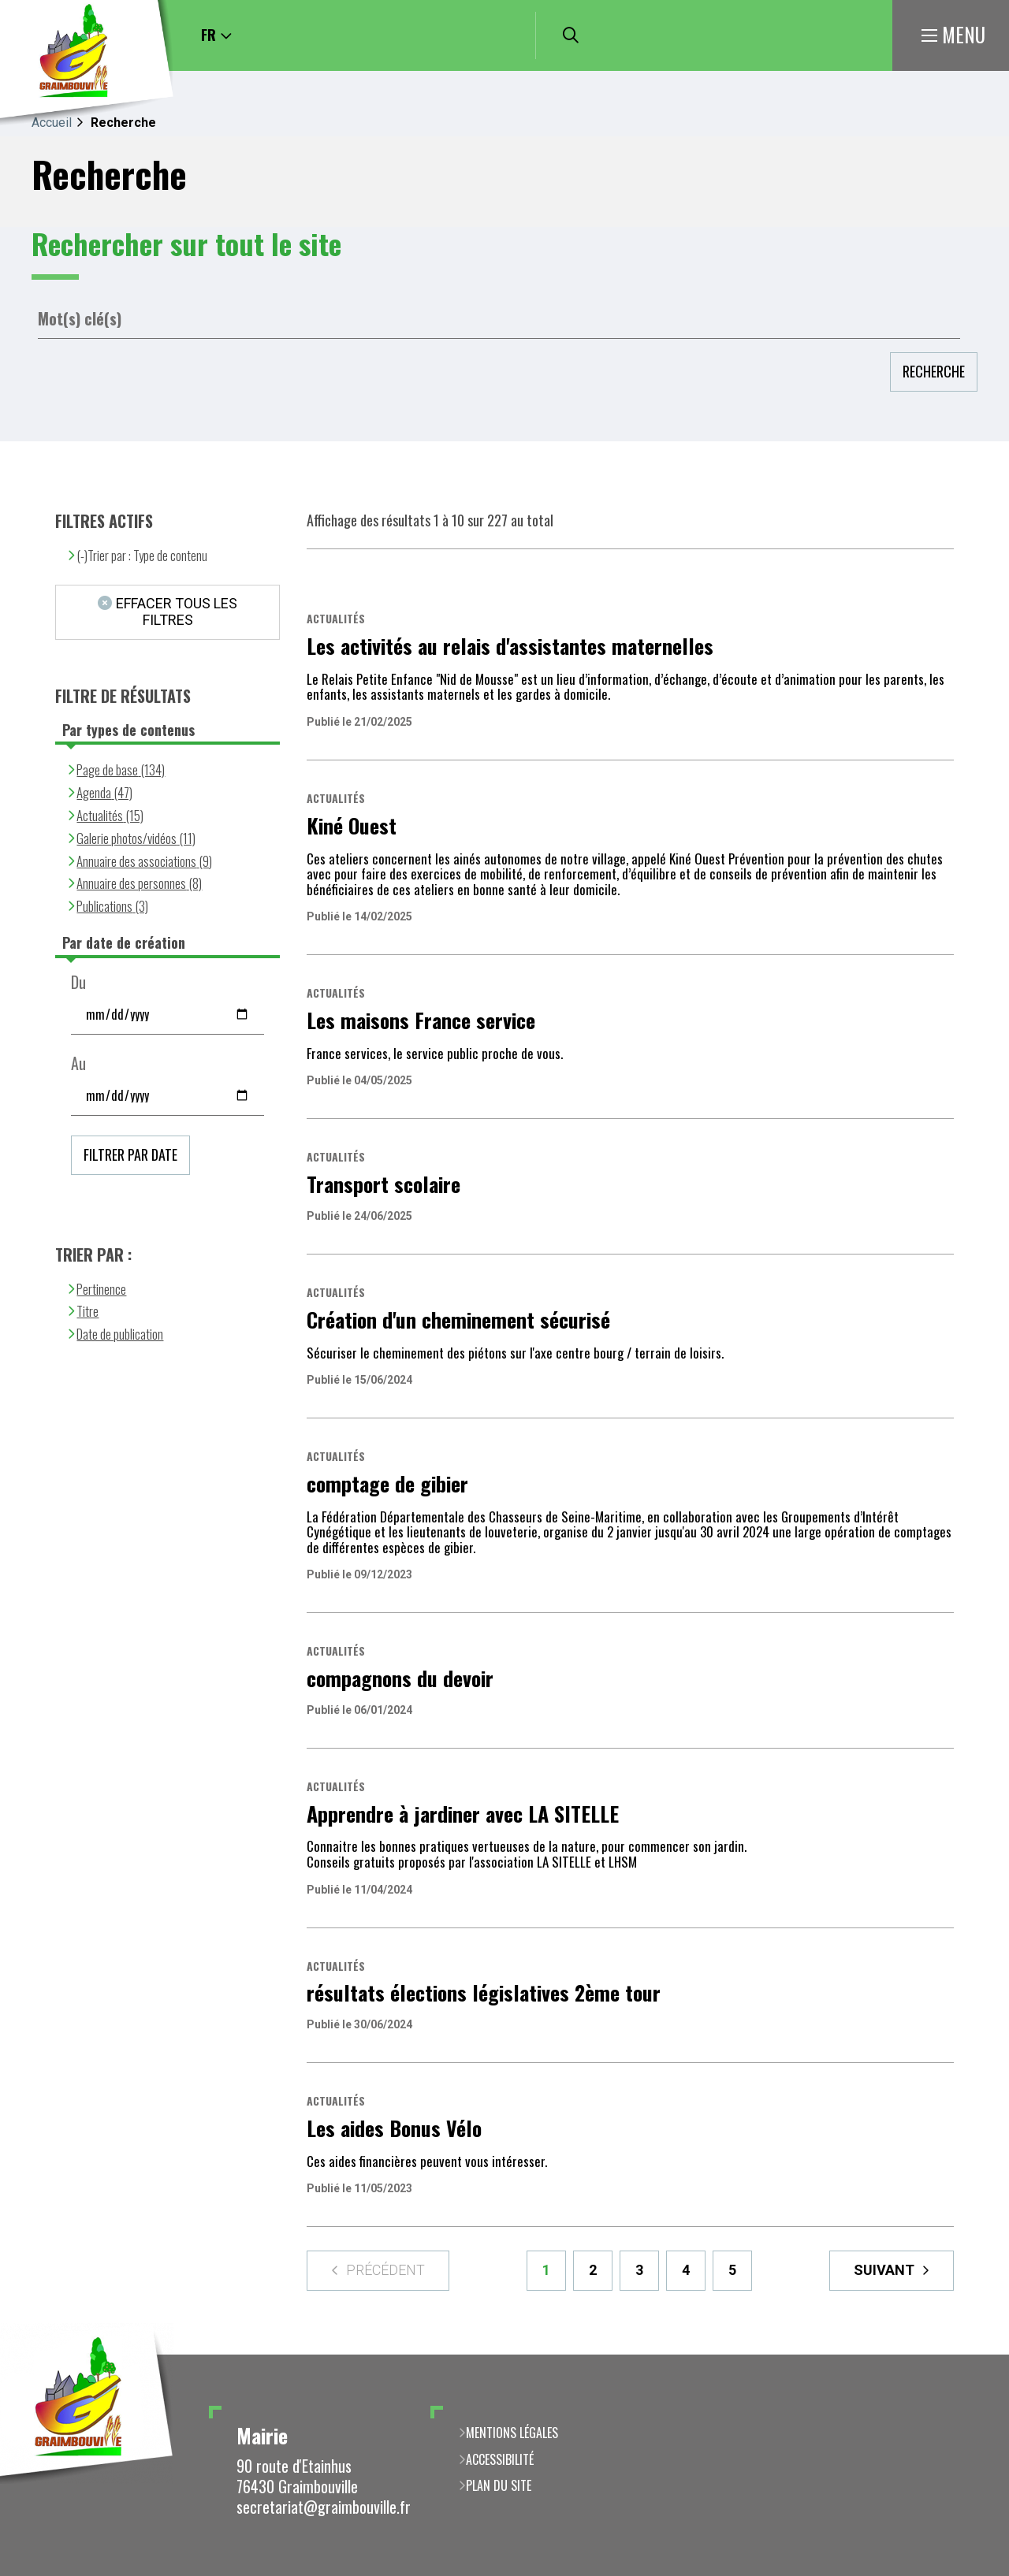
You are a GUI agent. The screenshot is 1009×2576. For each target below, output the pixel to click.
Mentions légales (512, 2432)
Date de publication (119, 1334)
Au (78, 1063)
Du (78, 982)
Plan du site (498, 2485)
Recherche (934, 371)
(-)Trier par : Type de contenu (141, 555)
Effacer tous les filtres (176, 611)
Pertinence (101, 1289)
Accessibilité (500, 2459)
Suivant (886, 2270)
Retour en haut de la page (973, 2354)
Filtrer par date (130, 1154)
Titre (87, 1311)
